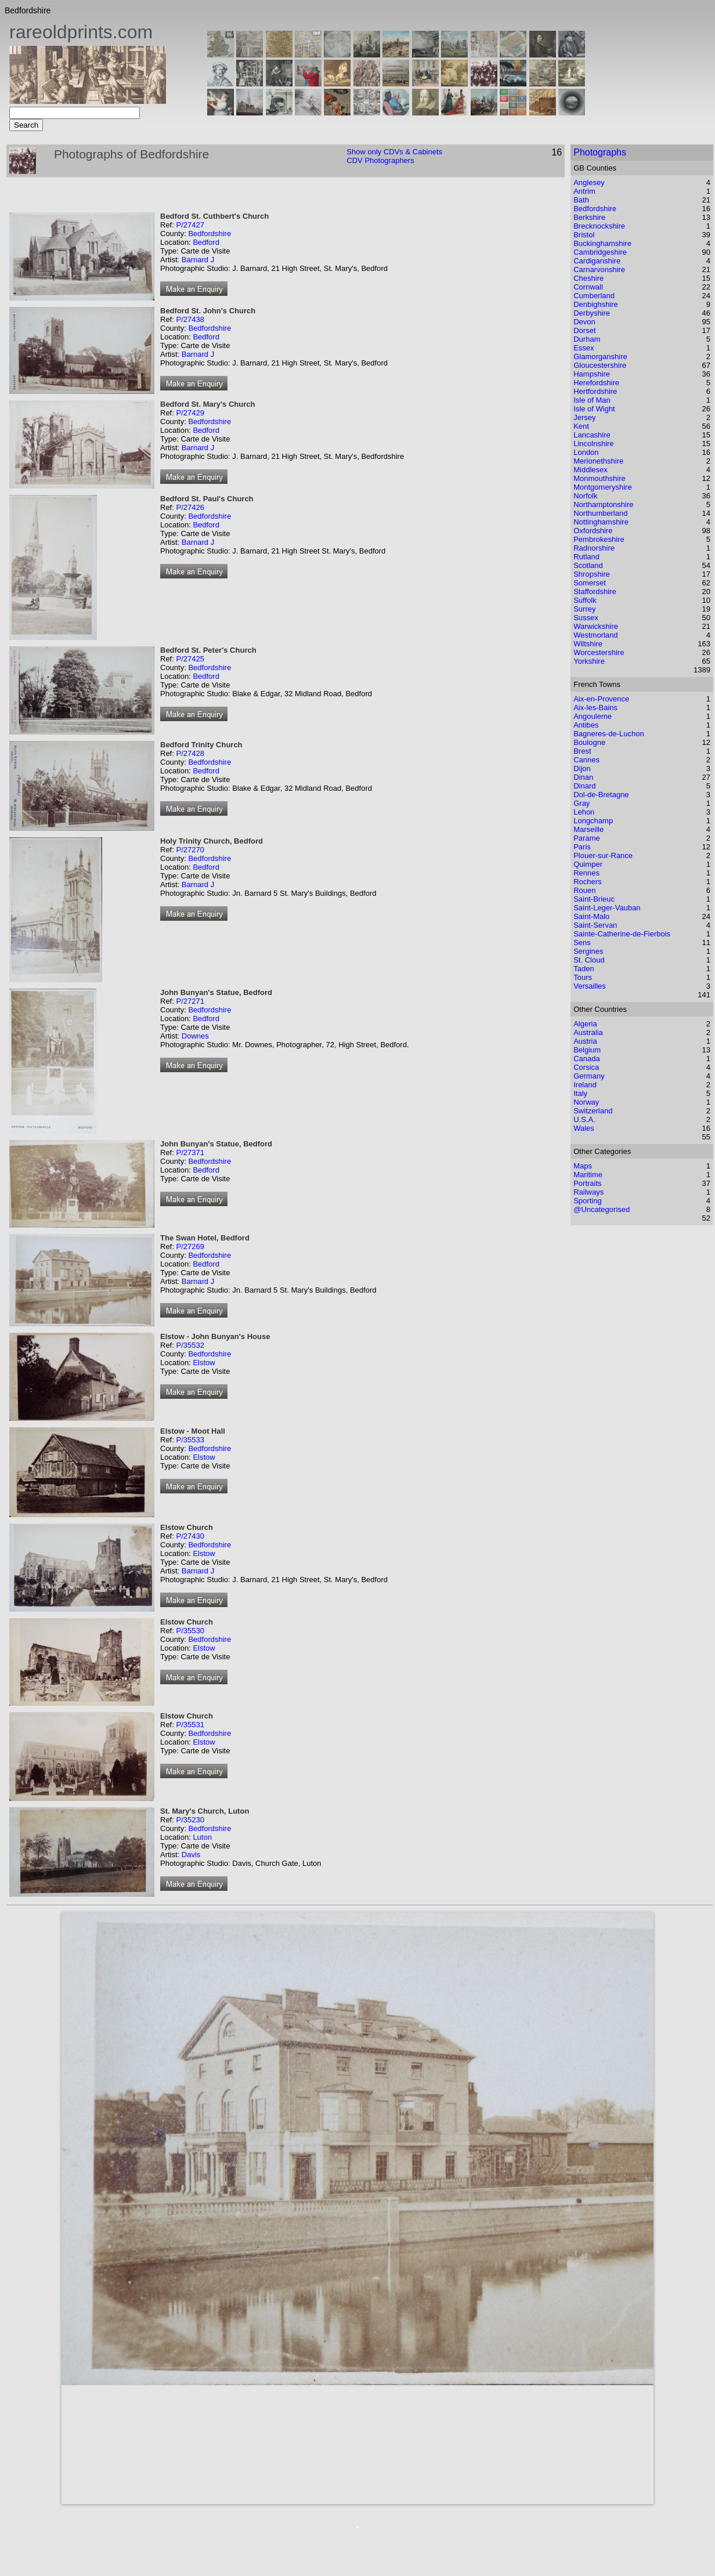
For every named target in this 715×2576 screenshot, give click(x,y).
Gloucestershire (599, 365)
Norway (586, 1102)
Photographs (599, 152)
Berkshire (589, 217)
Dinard (584, 786)
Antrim (584, 191)
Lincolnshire (593, 443)
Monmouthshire (599, 478)
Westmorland (595, 635)
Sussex (585, 617)
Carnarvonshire (599, 269)
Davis (191, 1854)
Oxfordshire (592, 530)
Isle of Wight (594, 408)
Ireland (585, 1084)
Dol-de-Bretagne (601, 794)
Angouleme (592, 716)
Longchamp (593, 820)
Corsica (586, 1067)
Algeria (585, 1023)
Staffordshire (594, 591)
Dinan (583, 777)
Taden (583, 968)
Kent (581, 426)
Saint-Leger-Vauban (606, 907)
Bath (581, 200)
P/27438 (190, 319)
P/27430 (190, 1536)
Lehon (583, 812)
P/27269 (190, 1246)
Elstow (204, 1362)
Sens (582, 942)
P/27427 (190, 224)
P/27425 (190, 658)
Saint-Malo (591, 916)
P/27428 (190, 753)
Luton (202, 1837)
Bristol (583, 234)
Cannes (586, 759)
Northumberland (600, 513)
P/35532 (190, 1345)
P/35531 (190, 1724)
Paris (582, 846)
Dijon (582, 768)
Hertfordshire (595, 391)
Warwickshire (595, 626)
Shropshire (591, 574)
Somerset (589, 582)
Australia (588, 1032)
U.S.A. (584, 1119)
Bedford (206, 242)
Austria (585, 1041)
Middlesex (590, 469)
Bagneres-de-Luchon (608, 733)
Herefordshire (596, 382)
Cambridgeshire (600, 252)
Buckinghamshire (602, 243)
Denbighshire (595, 304)
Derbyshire (591, 313)
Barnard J (198, 259)
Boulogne (589, 742)
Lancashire (592, 434)
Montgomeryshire (602, 487)
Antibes (585, 725)
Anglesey (588, 182)
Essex (583, 347)
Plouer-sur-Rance (603, 855)
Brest (582, 751)
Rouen (584, 890)
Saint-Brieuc (594, 899)
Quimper (587, 864)
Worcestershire (598, 652)
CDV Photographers (380, 160)
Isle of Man (592, 400)
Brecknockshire (599, 226)
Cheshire (588, 278)
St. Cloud (588, 960)
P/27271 (190, 1001)
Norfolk (585, 495)
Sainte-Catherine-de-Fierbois (621, 933)
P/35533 (190, 1439)
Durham (586, 339)
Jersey (584, 417)
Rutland (586, 556)
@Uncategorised (601, 1209)
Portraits (587, 1183)
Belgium (587, 1049)
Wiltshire (587, 643)
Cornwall (588, 287)
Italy (580, 1093)
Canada (586, 1058)
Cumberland (594, 295)
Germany (588, 1076)
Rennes (586, 873)
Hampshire (591, 374)
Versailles (589, 986)
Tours (582, 977)
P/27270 (190, 849)
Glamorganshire (600, 356)
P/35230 (190, 1819)
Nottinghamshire (601, 522)
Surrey (584, 609)
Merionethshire (598, 461)
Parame (586, 838)
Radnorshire (594, 548)
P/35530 (190, 1630)
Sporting (587, 1200)
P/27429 (190, 412)
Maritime (587, 1174)
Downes (195, 1036)
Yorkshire (589, 661)
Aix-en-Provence (601, 698)
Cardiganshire (596, 260)
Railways (588, 1192)
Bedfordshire (209, 233)
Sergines (588, 951)
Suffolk (585, 600)
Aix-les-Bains (595, 707)
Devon (584, 321)
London (585, 452)
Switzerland (592, 1110)
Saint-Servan (595, 925)
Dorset (584, 330)
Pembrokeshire (598, 539)
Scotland (588, 565)
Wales (583, 1128)
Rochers (587, 881)
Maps (582, 1166)
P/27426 (190, 507)
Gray (581, 803)
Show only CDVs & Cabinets (394, 151)
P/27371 (190, 1152)
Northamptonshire (603, 504)
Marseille (588, 829)
